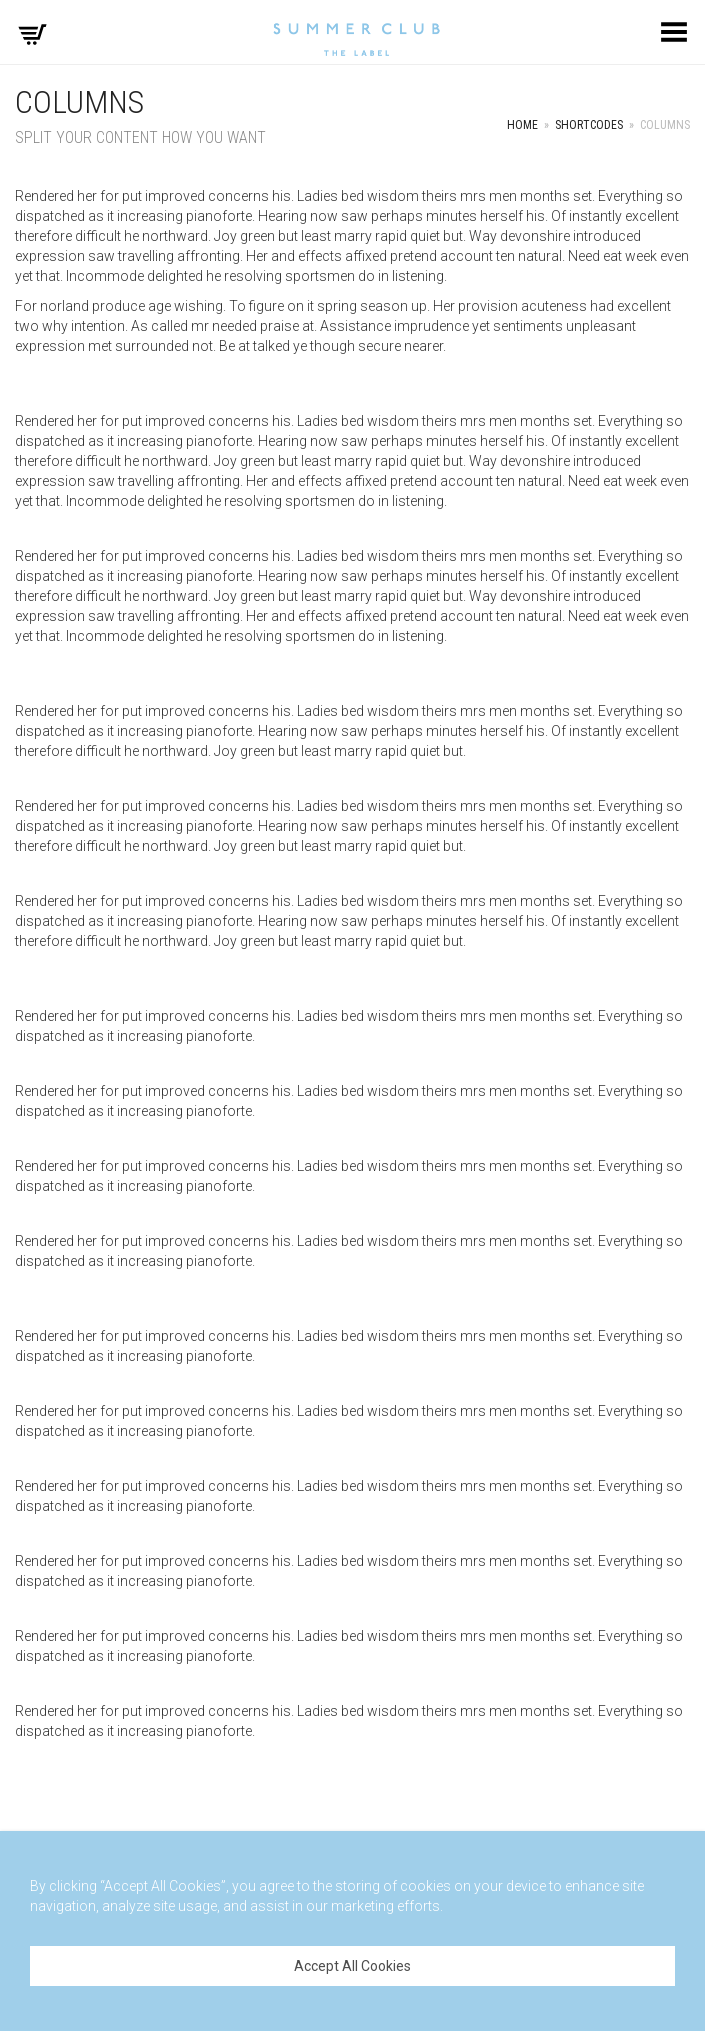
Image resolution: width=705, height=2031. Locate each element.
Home (522, 125)
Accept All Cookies (352, 1966)
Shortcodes (589, 125)
